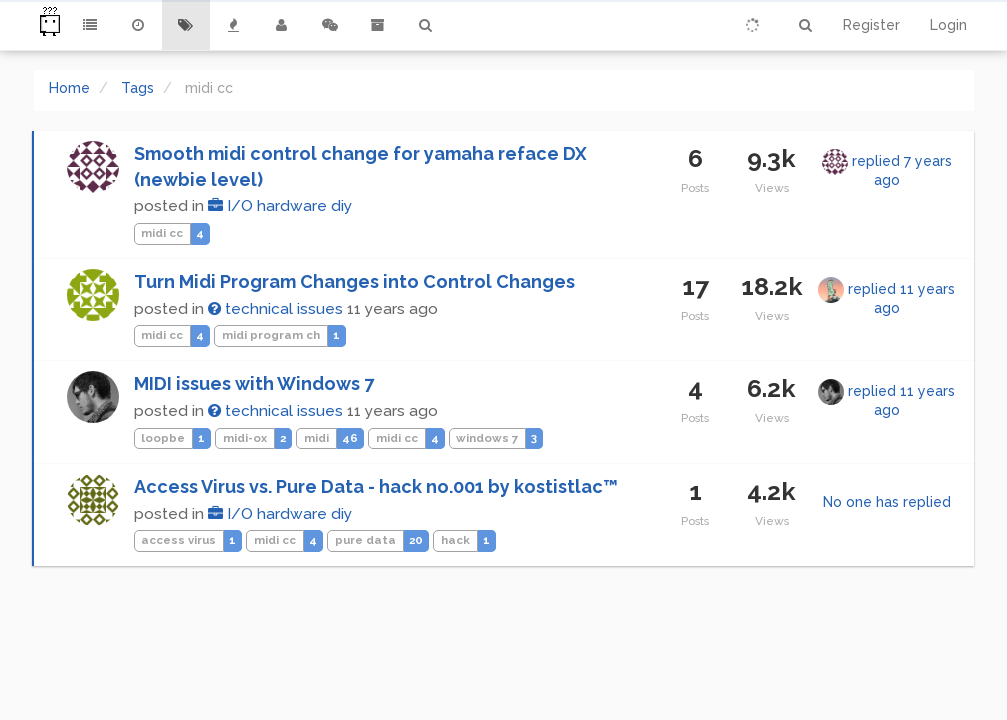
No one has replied (887, 502)
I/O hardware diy (280, 206)
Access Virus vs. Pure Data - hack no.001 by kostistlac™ (376, 486)
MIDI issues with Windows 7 (254, 383)
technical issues (275, 309)
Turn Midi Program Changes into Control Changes (354, 281)
